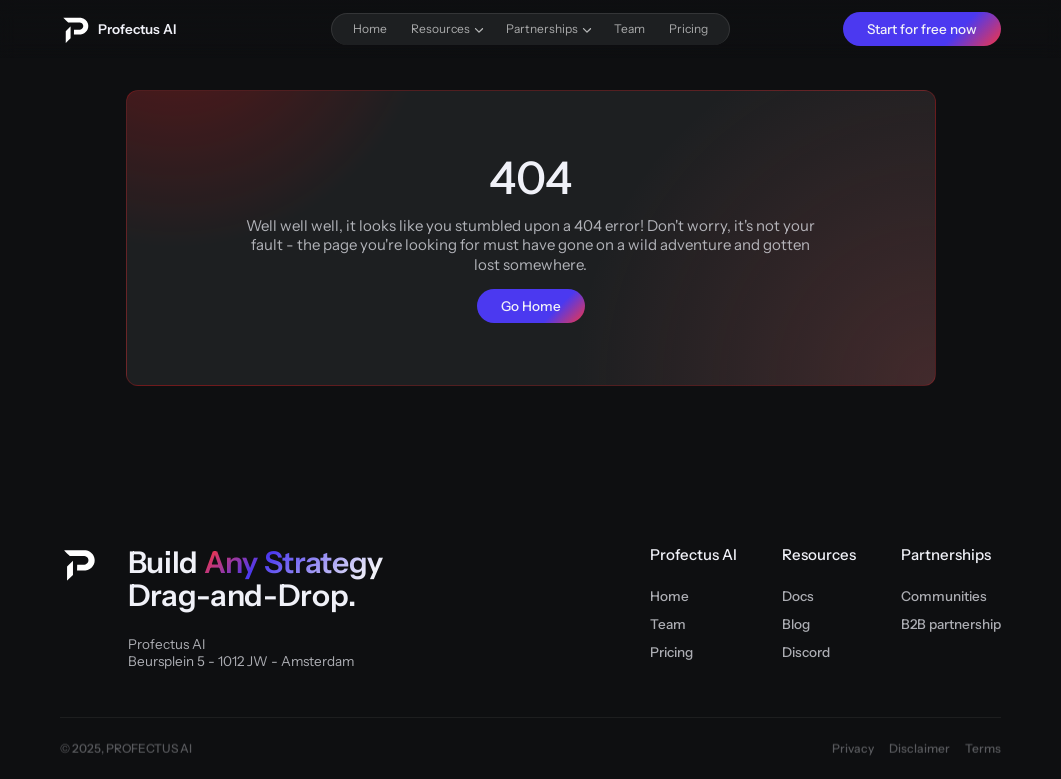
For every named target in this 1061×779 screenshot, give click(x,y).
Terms (983, 749)
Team (668, 624)
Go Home (531, 306)
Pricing (671, 652)
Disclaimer (919, 749)
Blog (796, 624)
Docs (798, 596)
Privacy (853, 749)
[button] (446, 29)
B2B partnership (951, 624)
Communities (944, 596)
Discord (806, 652)
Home (669, 596)
